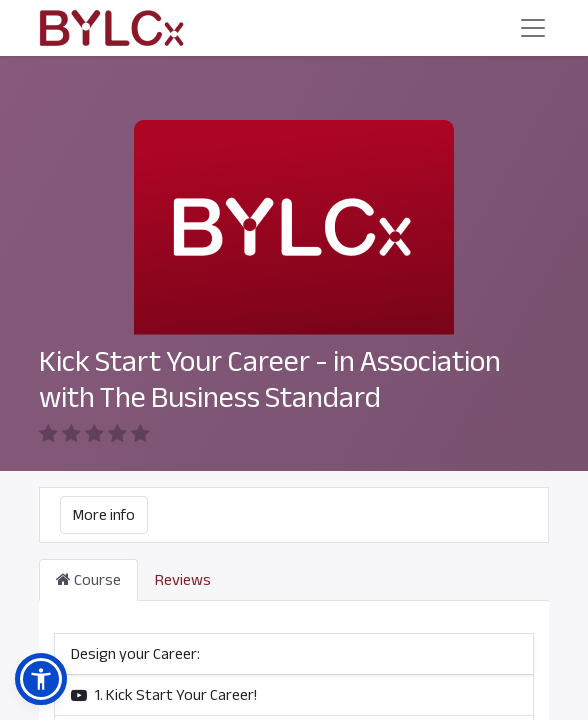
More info (104, 491)
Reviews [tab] (183, 556)
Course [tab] (88, 556)
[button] (41, 679)
